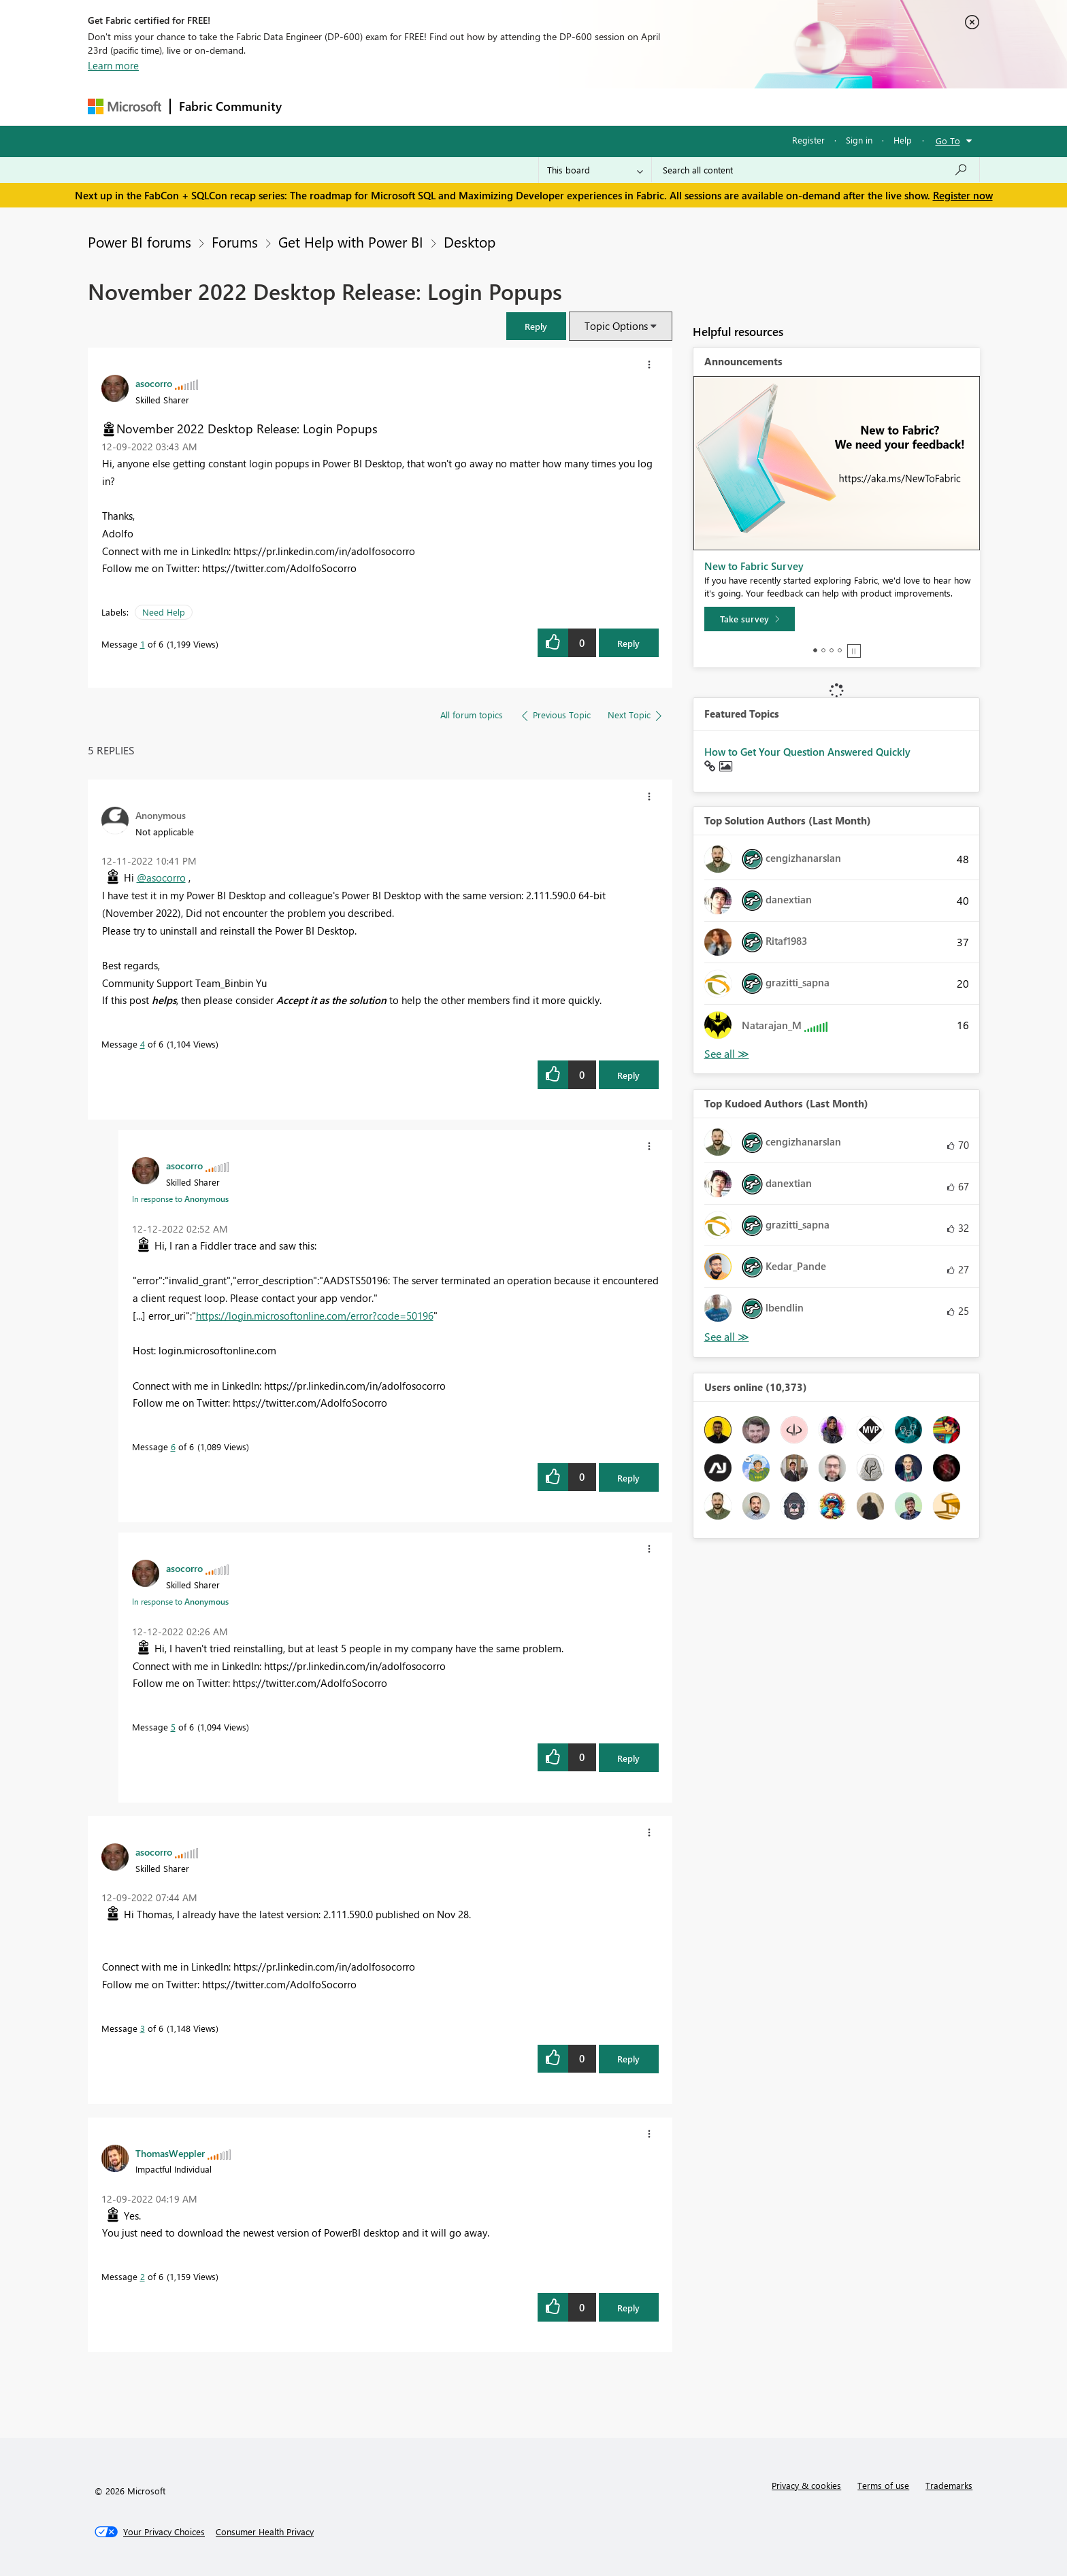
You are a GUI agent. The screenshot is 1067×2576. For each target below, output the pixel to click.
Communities (488, 106)
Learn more (113, 65)
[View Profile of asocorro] (153, 383)
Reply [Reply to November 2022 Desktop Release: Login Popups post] (628, 643)
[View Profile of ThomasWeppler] (170, 2153)
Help (902, 140)
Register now (963, 195)
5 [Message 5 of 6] (173, 1727)
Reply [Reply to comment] (628, 1075)
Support (660, 106)
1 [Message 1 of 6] (142, 644)
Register (808, 140)
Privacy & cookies (806, 2485)
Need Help (163, 611)
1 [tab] (815, 650)
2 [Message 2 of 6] (142, 2276)
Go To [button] (948, 140)
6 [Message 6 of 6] (173, 1446)
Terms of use (883, 2485)
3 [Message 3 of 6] (142, 2028)
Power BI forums (139, 241)
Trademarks (948, 2485)
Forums (312, 106)
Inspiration (372, 106)
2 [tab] (823, 650)
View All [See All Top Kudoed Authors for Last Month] (726, 1337)
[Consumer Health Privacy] (265, 2532)
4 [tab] (839, 650)
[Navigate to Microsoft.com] (124, 106)
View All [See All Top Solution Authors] (726, 1054)
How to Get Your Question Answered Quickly (807, 751)
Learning (602, 106)
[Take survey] (749, 619)
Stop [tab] (854, 651)
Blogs (550, 106)
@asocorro (161, 877)
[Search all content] (815, 170)
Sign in (859, 140)
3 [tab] (831, 650)
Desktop (469, 241)
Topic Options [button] (616, 326)
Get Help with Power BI (350, 241)
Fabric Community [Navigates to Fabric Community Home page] (230, 106)
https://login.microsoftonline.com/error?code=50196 (314, 1315)
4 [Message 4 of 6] (142, 1044)
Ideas (428, 106)
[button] (536, 326)
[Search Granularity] (595, 170)
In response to (180, 1198)
